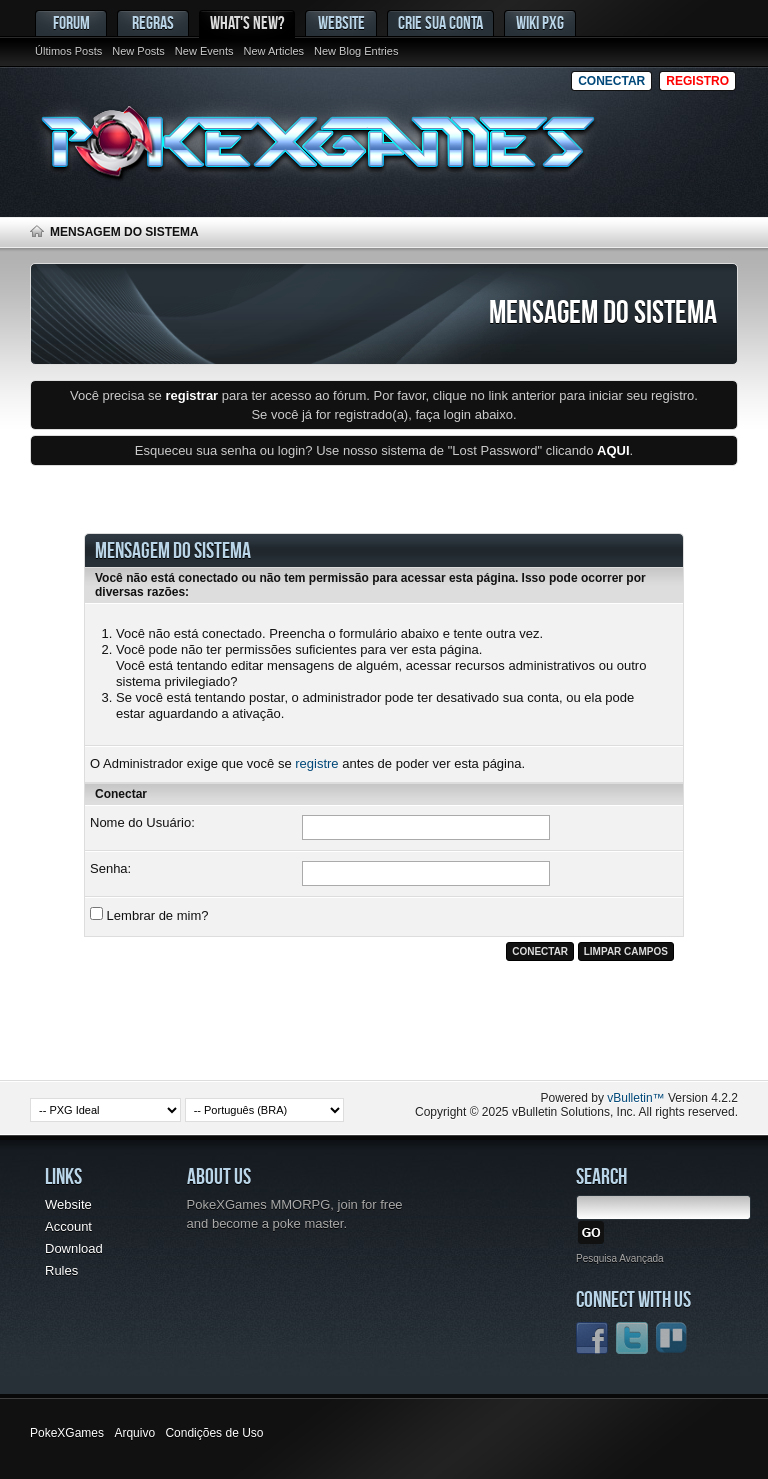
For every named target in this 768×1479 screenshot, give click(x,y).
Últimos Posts (68, 51)
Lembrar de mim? (149, 915)
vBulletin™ (635, 1098)
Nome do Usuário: (142, 822)
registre (316, 763)
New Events (204, 51)
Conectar (611, 81)
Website (341, 22)
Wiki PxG (540, 22)
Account (68, 1226)
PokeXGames (67, 1433)
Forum (71, 22)
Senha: (110, 868)
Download (74, 1248)
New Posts (138, 51)
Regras (153, 22)
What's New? (247, 22)
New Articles (274, 51)
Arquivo (134, 1433)
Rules (61, 1270)
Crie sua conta (440, 22)
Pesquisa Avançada (620, 1258)
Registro (697, 81)
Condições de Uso (214, 1433)
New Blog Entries (356, 51)
